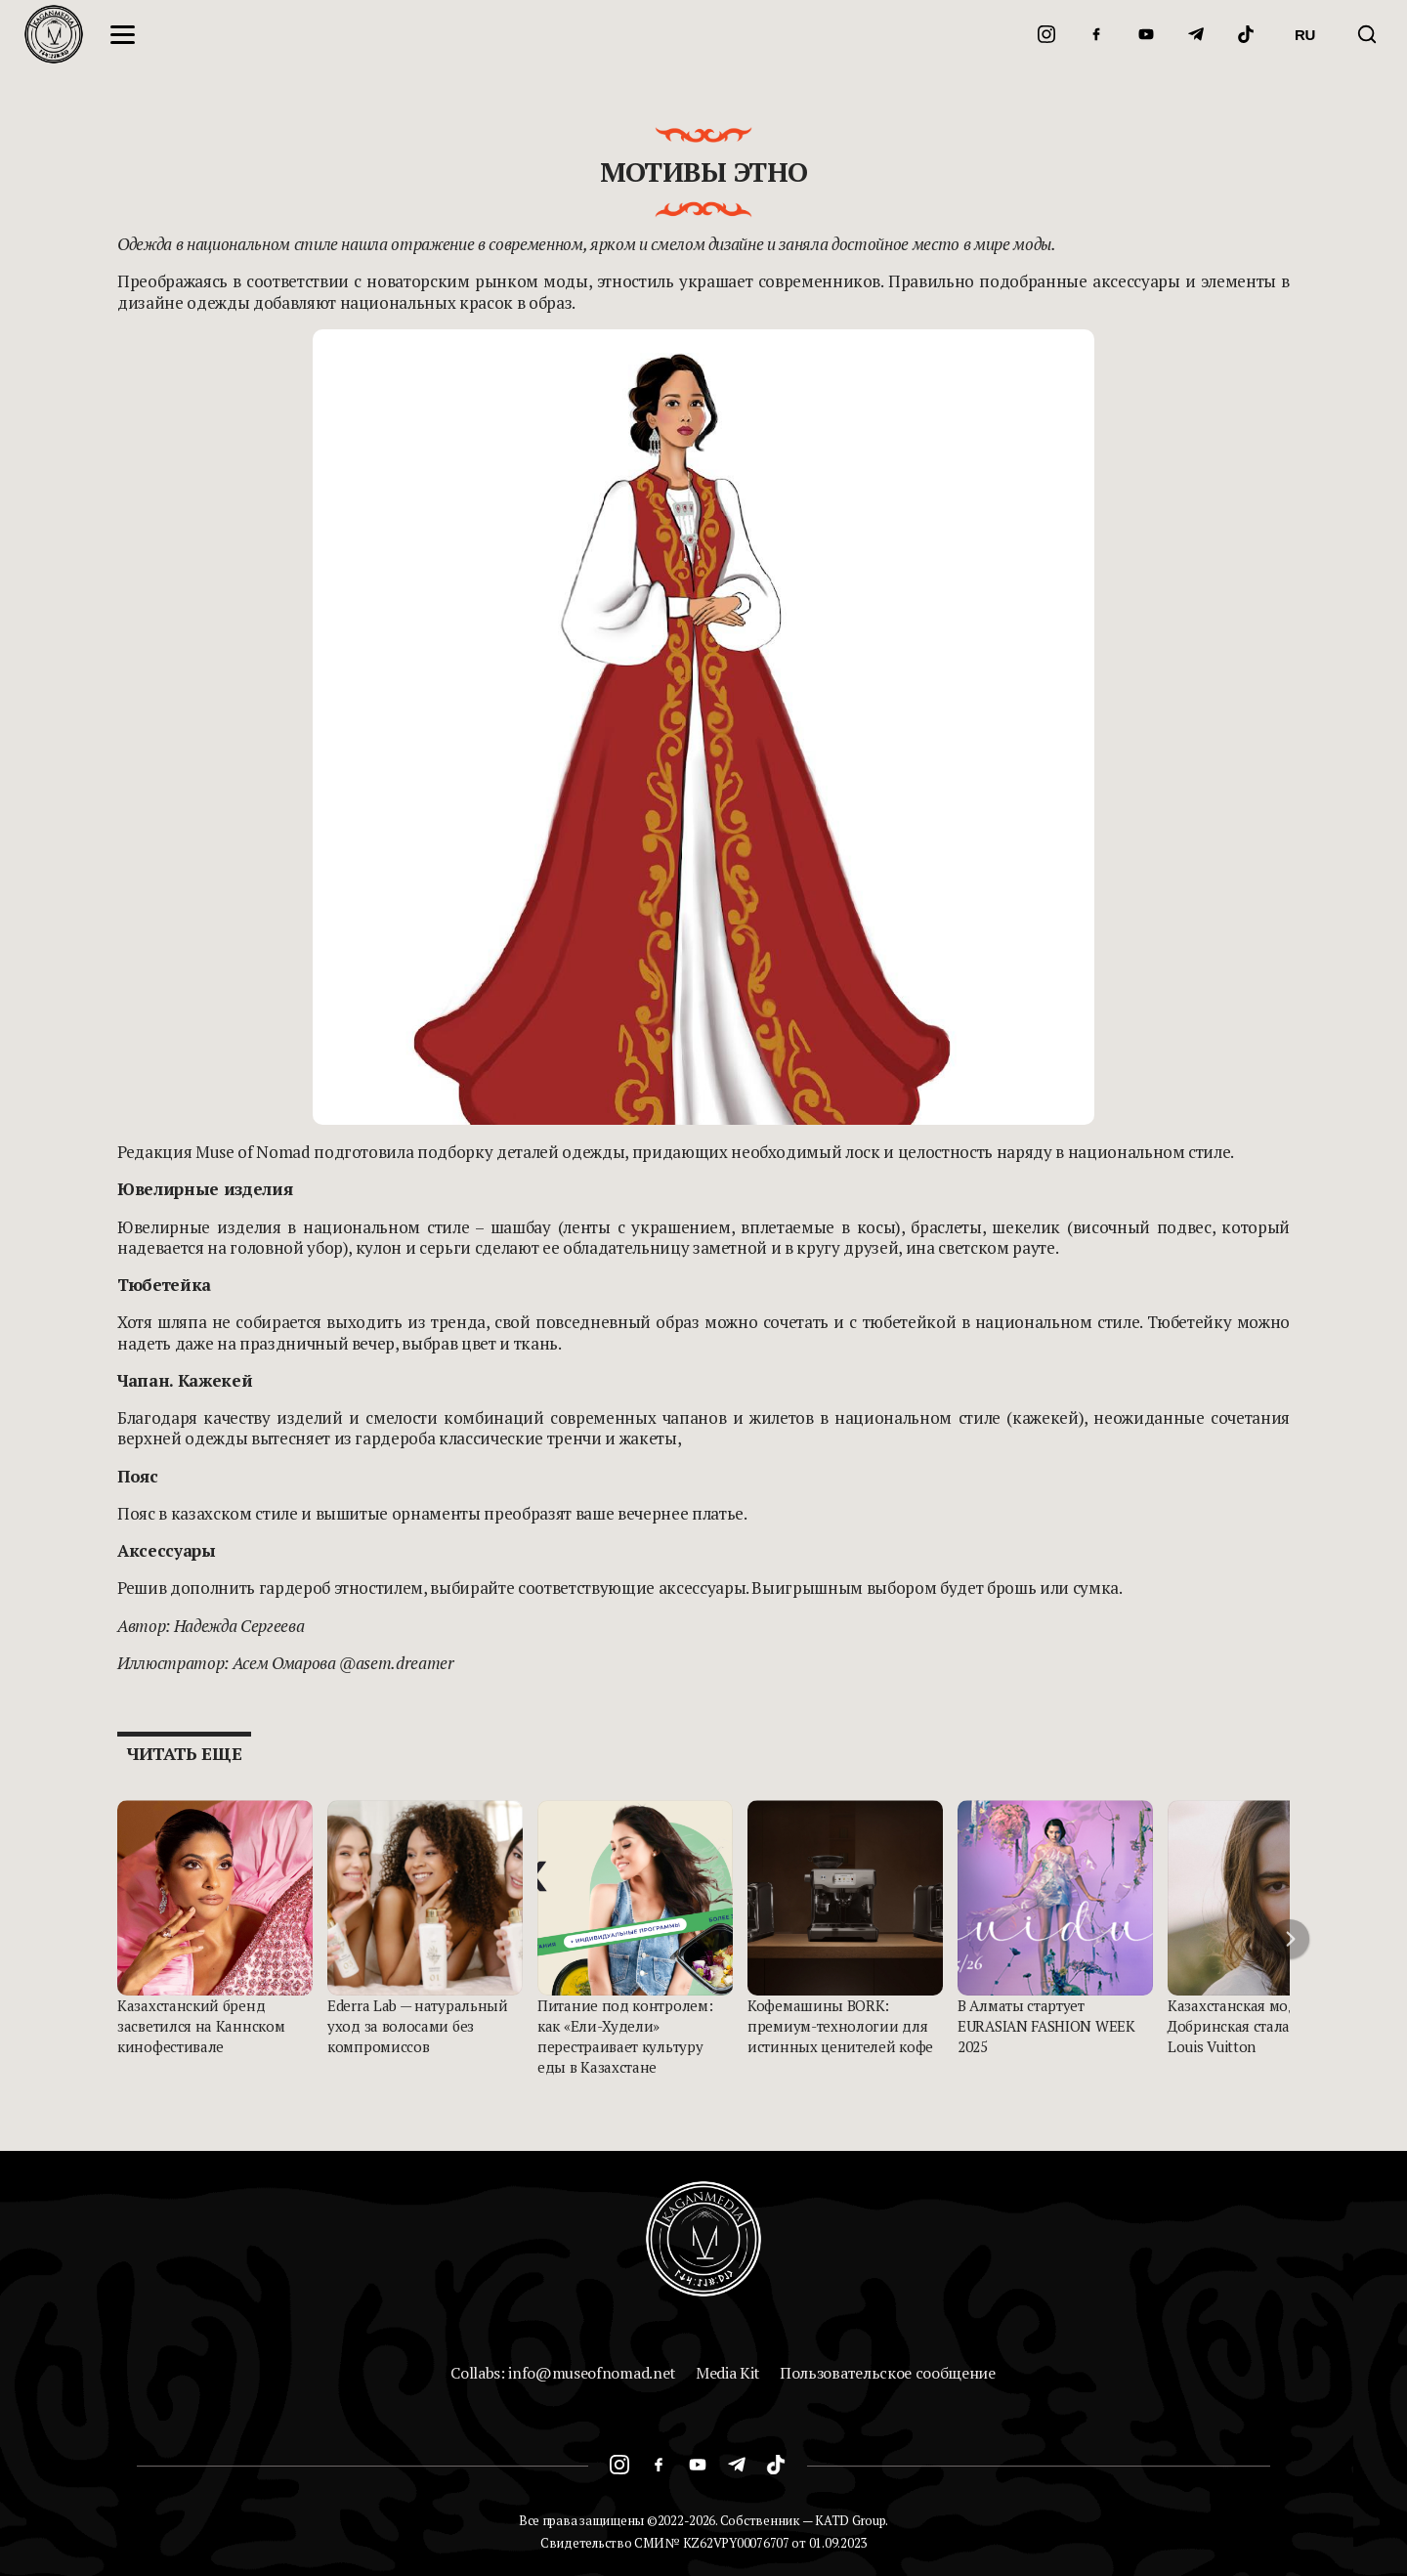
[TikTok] (1245, 34)
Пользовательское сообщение (888, 2372)
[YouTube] (1146, 34)
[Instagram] (1046, 34)
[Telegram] (1196, 34)
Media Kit (728, 2372)
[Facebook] (1096, 34)
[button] (1289, 1938)
